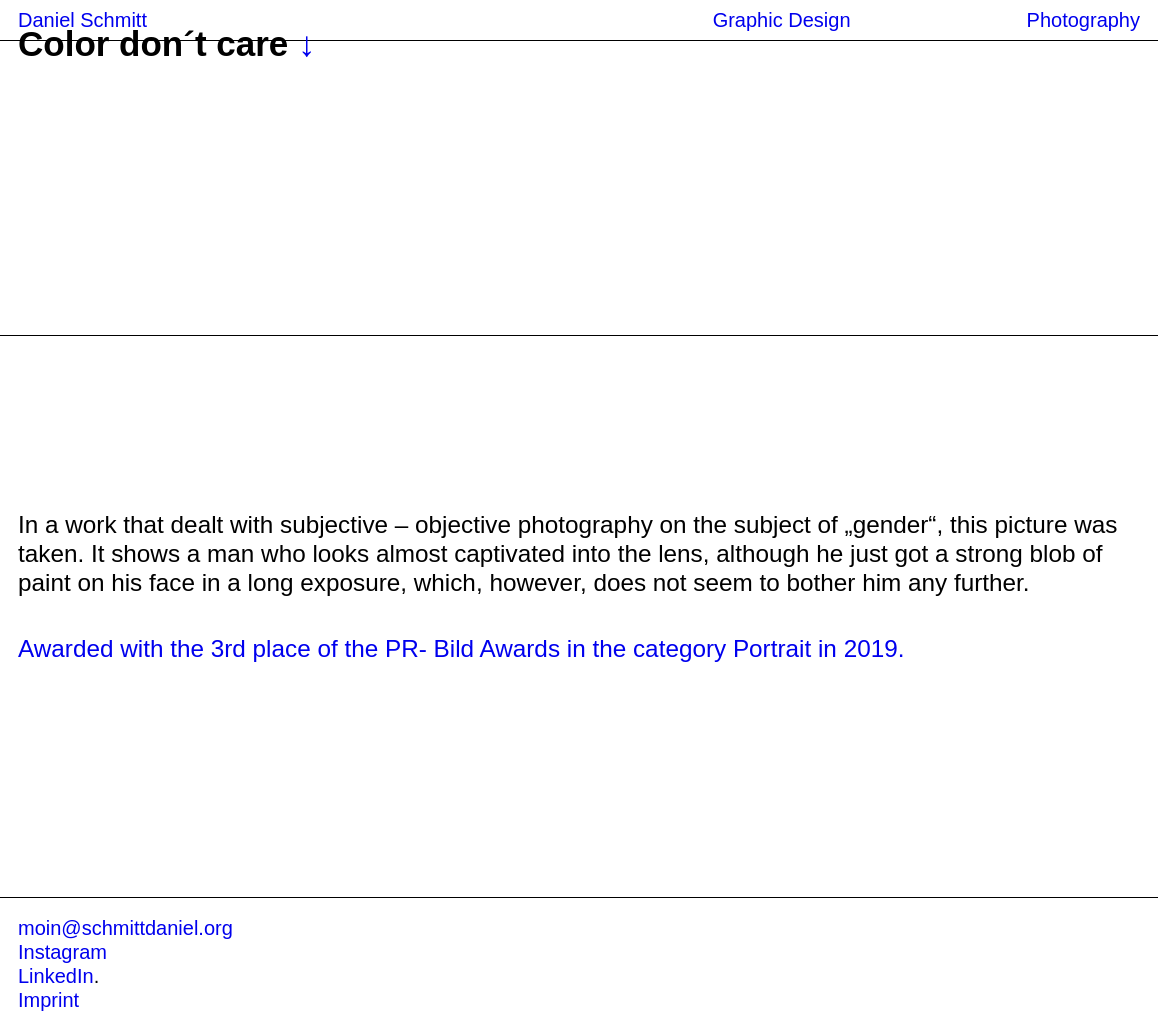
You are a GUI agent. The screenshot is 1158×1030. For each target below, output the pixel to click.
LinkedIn (56, 976)
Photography (1083, 20)
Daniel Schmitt (82, 20)
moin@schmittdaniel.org (125, 928)
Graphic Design (782, 20)
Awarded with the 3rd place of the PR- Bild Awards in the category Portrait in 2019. (461, 648)
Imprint (48, 1000)
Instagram (62, 952)
